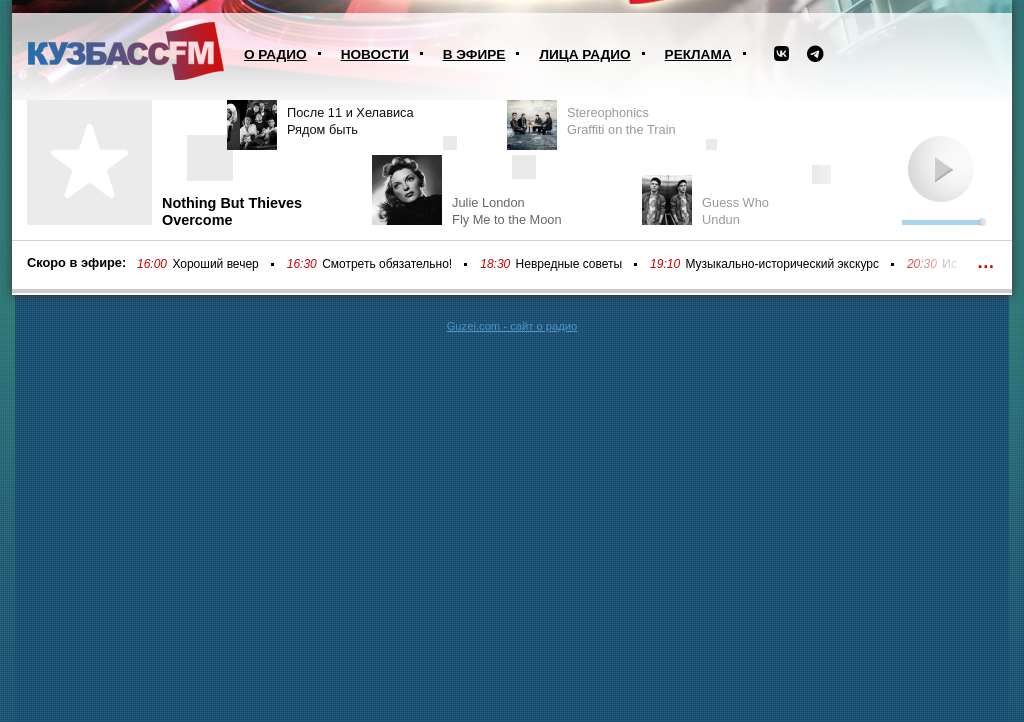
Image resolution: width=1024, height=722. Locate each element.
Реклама (698, 54)
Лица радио (584, 54)
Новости (375, 54)
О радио (275, 54)
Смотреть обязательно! (387, 264)
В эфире (474, 54)
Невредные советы (569, 264)
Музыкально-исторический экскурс (781, 264)
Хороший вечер (215, 264)
